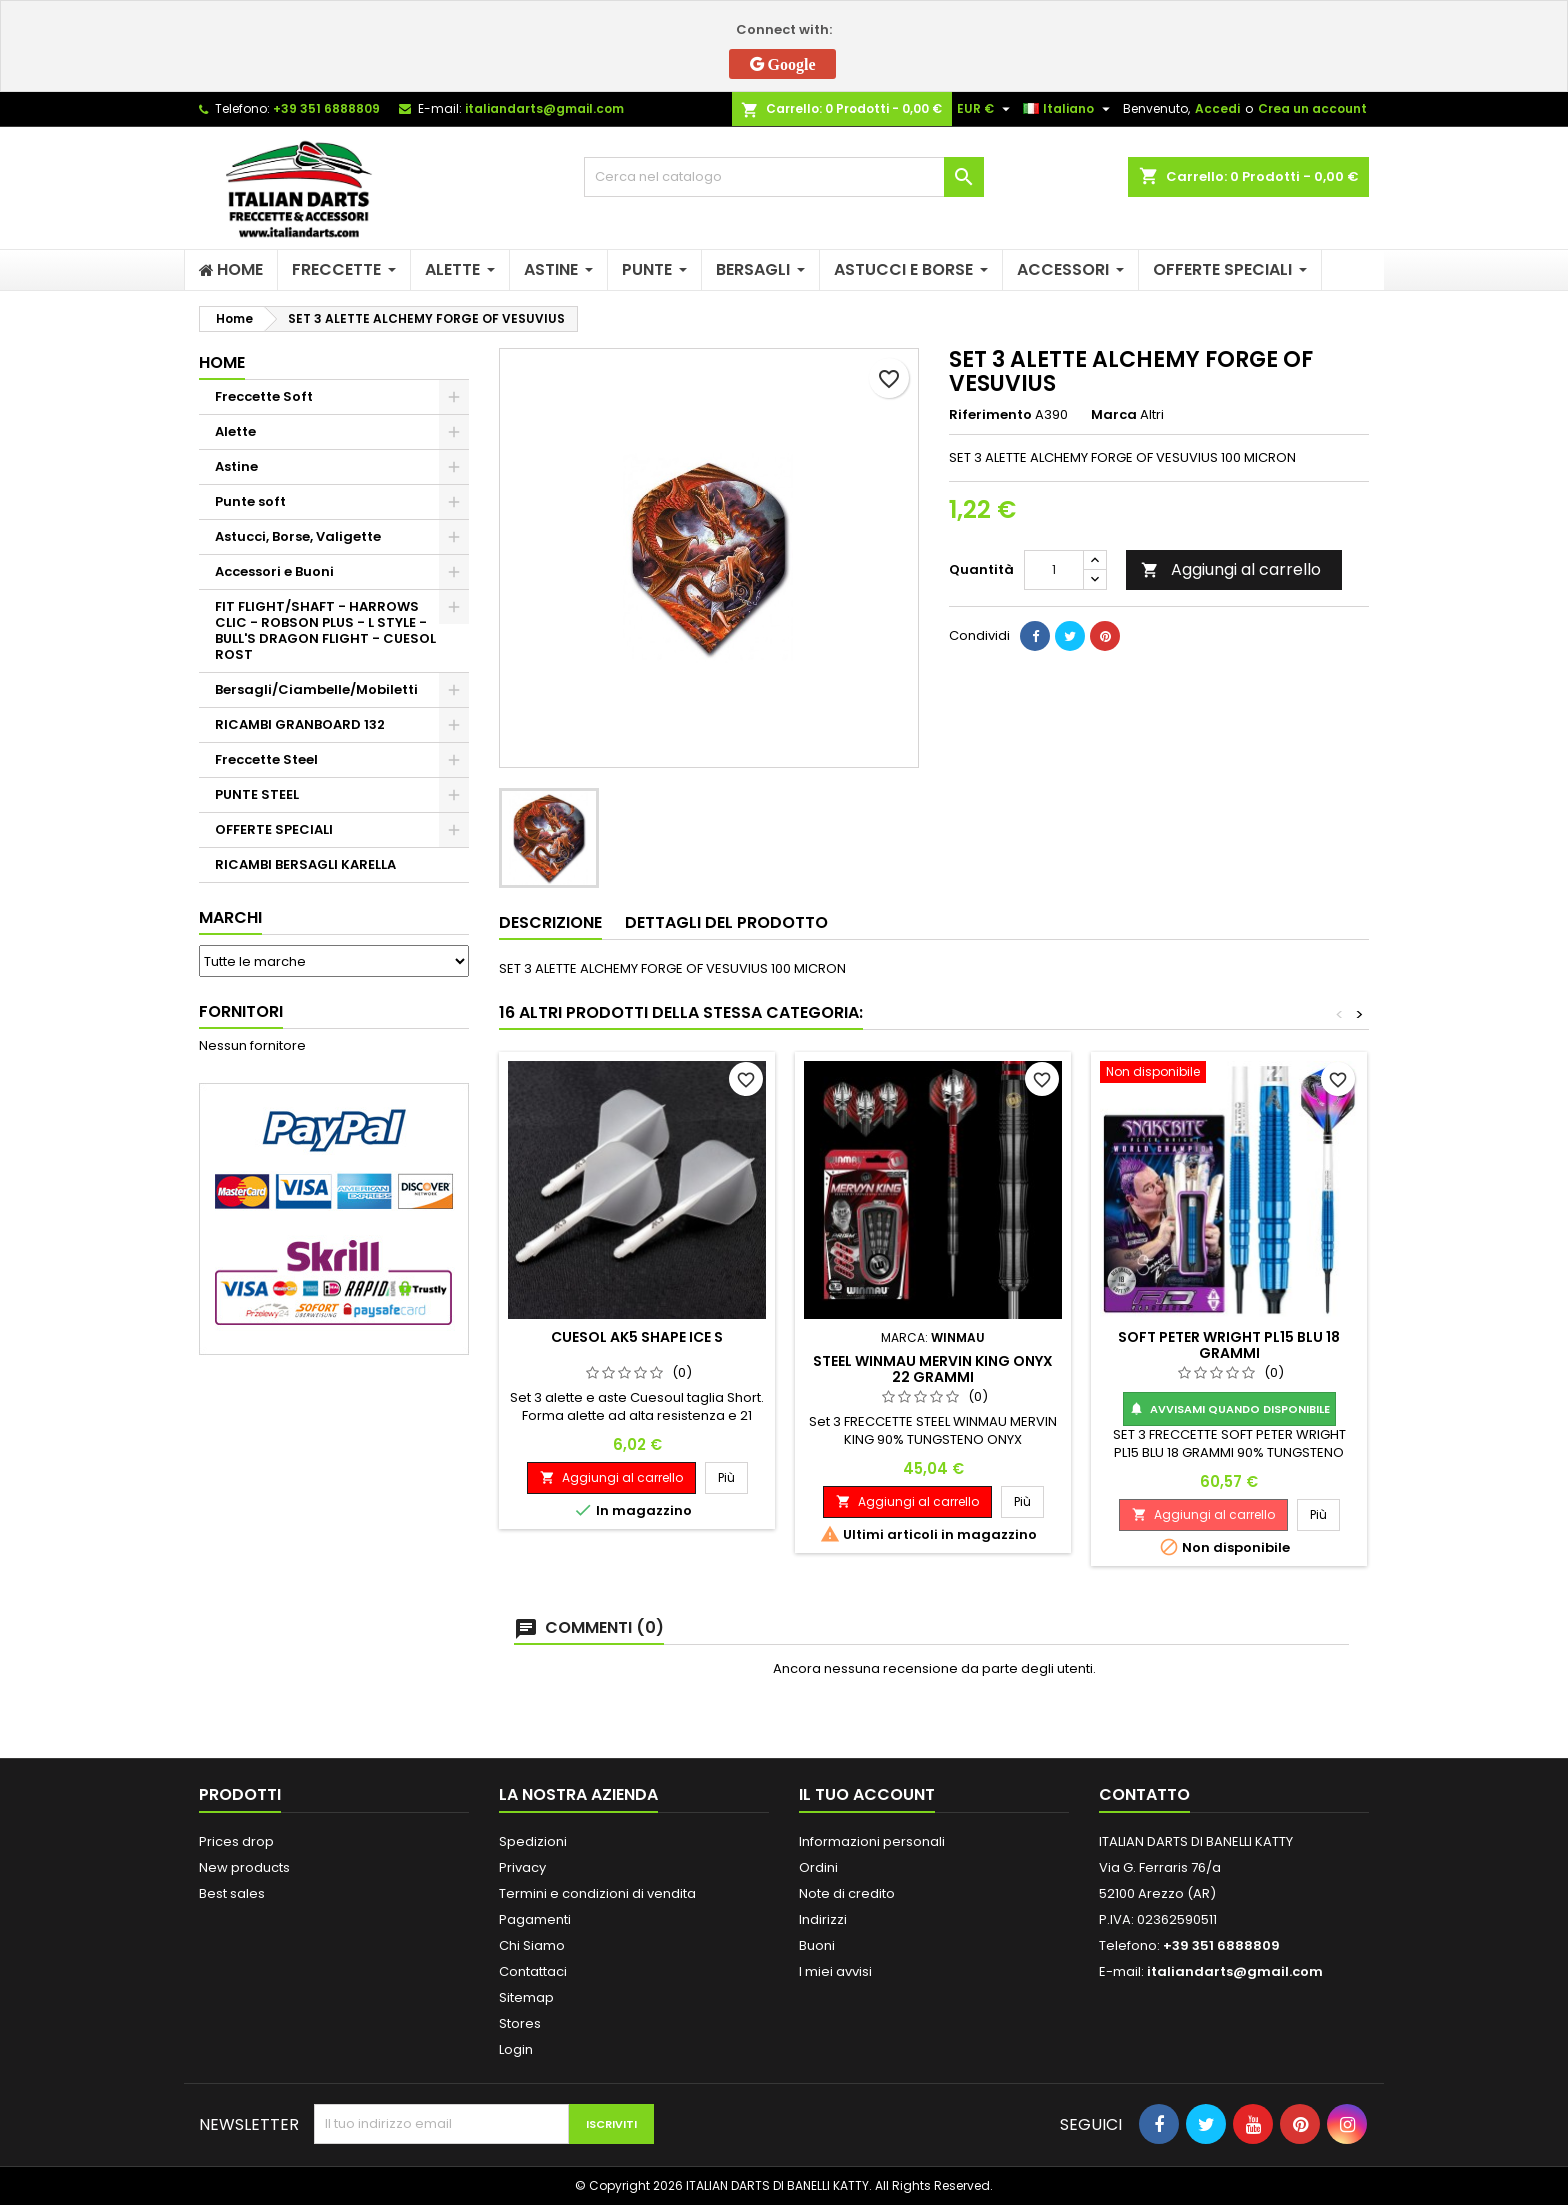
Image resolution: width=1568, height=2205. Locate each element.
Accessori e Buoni (274, 571)
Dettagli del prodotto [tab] (726, 922)
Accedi (1217, 108)
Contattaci (533, 1971)
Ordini (818, 1867)
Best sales (232, 1893)
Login (516, 2049)
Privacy (522, 1867)
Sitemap (526, 1997)
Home (222, 362)
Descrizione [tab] (550, 922)
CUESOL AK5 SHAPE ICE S (637, 1337)
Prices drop (236, 1841)
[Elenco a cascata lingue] (1069, 109)
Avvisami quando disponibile (1229, 1409)
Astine (236, 466)
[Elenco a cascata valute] (986, 109)
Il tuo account (867, 1794)
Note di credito (847, 1893)
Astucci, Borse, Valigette (298, 536)
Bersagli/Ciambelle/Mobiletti (316, 689)
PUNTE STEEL (257, 794)
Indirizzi (823, 1919)
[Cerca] (784, 177)
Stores (520, 2023)
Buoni (817, 1945)
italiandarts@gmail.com (544, 108)
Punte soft (250, 501)
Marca (1114, 415)
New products (244, 1867)
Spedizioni (533, 1841)
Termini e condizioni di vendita (597, 1893)
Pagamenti (535, 1919)
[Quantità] (1054, 570)
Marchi (230, 917)
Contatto (1144, 1794)
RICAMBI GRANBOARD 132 (300, 724)
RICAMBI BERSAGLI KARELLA (305, 864)
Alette (235, 431)
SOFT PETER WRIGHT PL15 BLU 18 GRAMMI (1229, 1345)
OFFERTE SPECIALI (274, 829)
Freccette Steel (266, 759)
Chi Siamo (532, 1945)
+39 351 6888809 (326, 108)
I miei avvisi (835, 1971)
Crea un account (1312, 108)
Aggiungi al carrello (1231, 569)
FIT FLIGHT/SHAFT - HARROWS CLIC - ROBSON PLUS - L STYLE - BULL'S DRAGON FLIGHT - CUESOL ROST (325, 630)
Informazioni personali (872, 1841)
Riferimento (990, 415)
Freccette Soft (264, 396)
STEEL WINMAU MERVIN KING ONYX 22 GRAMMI (933, 1369)
